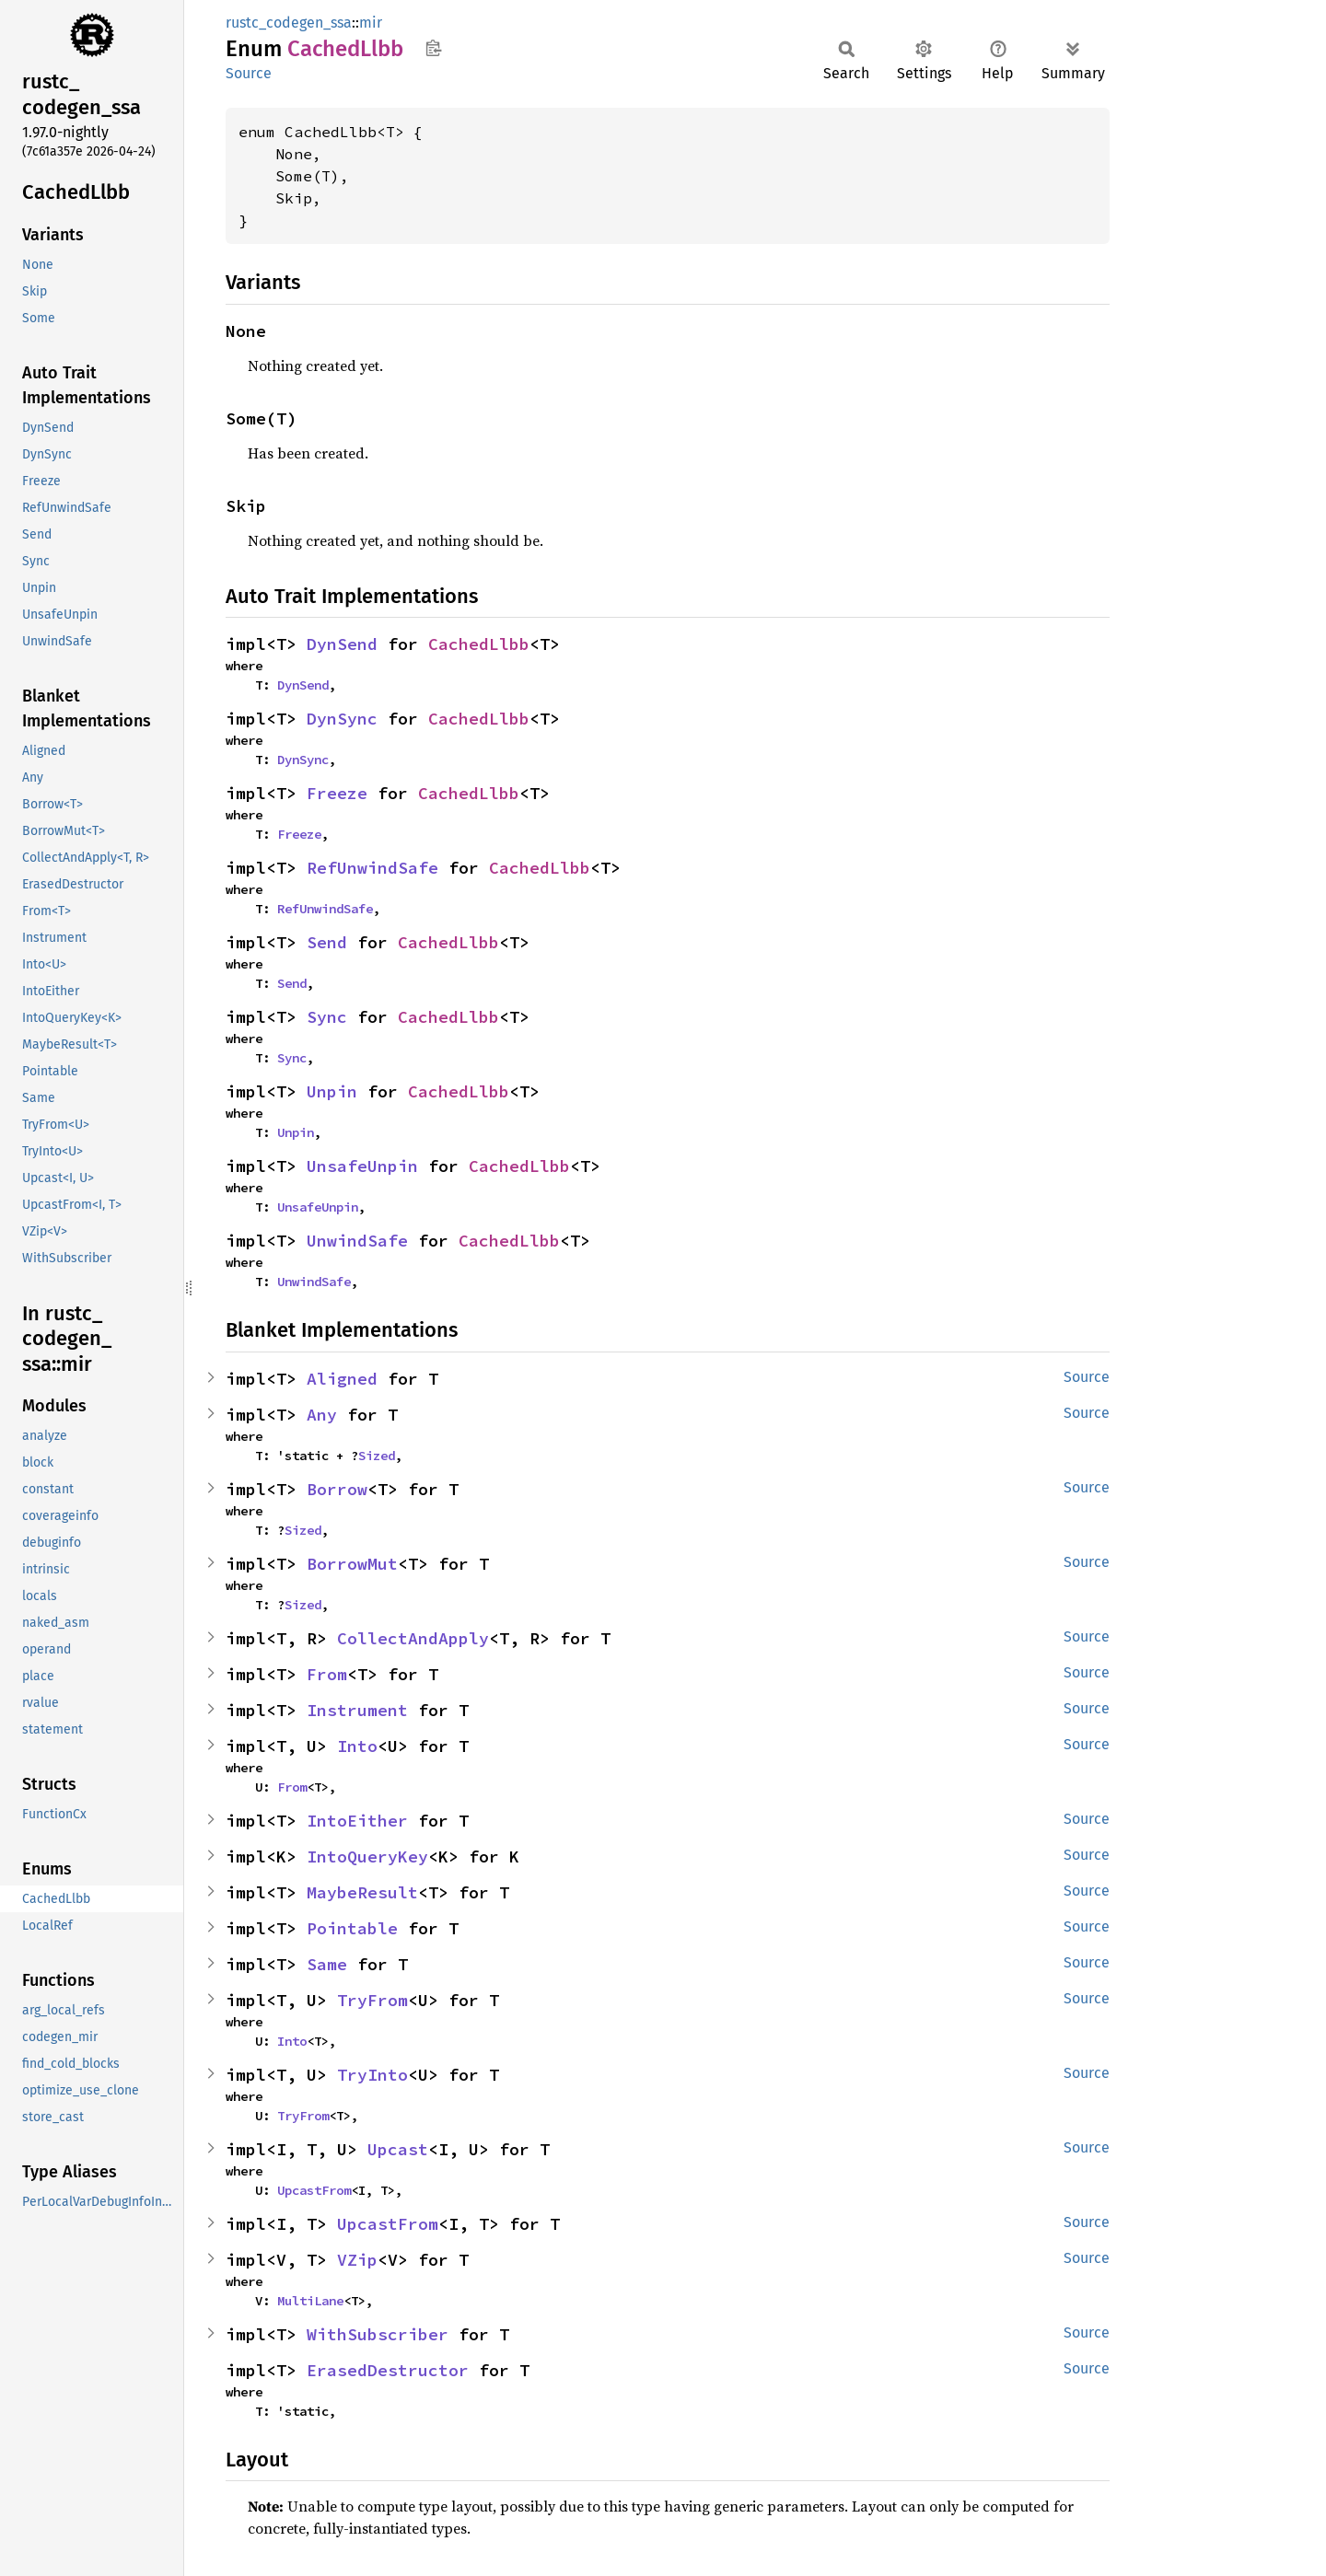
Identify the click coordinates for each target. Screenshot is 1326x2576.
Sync (327, 1016)
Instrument (357, 1710)
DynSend (342, 644)
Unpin (332, 1091)
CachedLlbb (478, 644)
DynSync (342, 718)
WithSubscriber (377, 2334)
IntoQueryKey (367, 1856)
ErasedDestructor (388, 2370)
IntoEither (357, 1820)
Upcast (397, 2149)
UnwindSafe (357, 1240)
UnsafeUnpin (362, 1166)
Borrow (337, 1489)
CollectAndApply (413, 1638)
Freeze (337, 793)
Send (327, 942)
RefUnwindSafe (372, 867)
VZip (357, 2259)
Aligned (342, 1378)
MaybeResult (362, 1892)
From (327, 1674)
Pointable (352, 1928)
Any (322, 1414)
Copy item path (433, 48)
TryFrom (372, 2000)
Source (249, 73)
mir (370, 22)
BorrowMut (352, 1563)
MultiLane (310, 2300)
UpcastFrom (314, 2190)
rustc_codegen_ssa (289, 22)
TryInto (372, 2074)
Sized (376, 1455)
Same (327, 1964)
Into (357, 1746)
